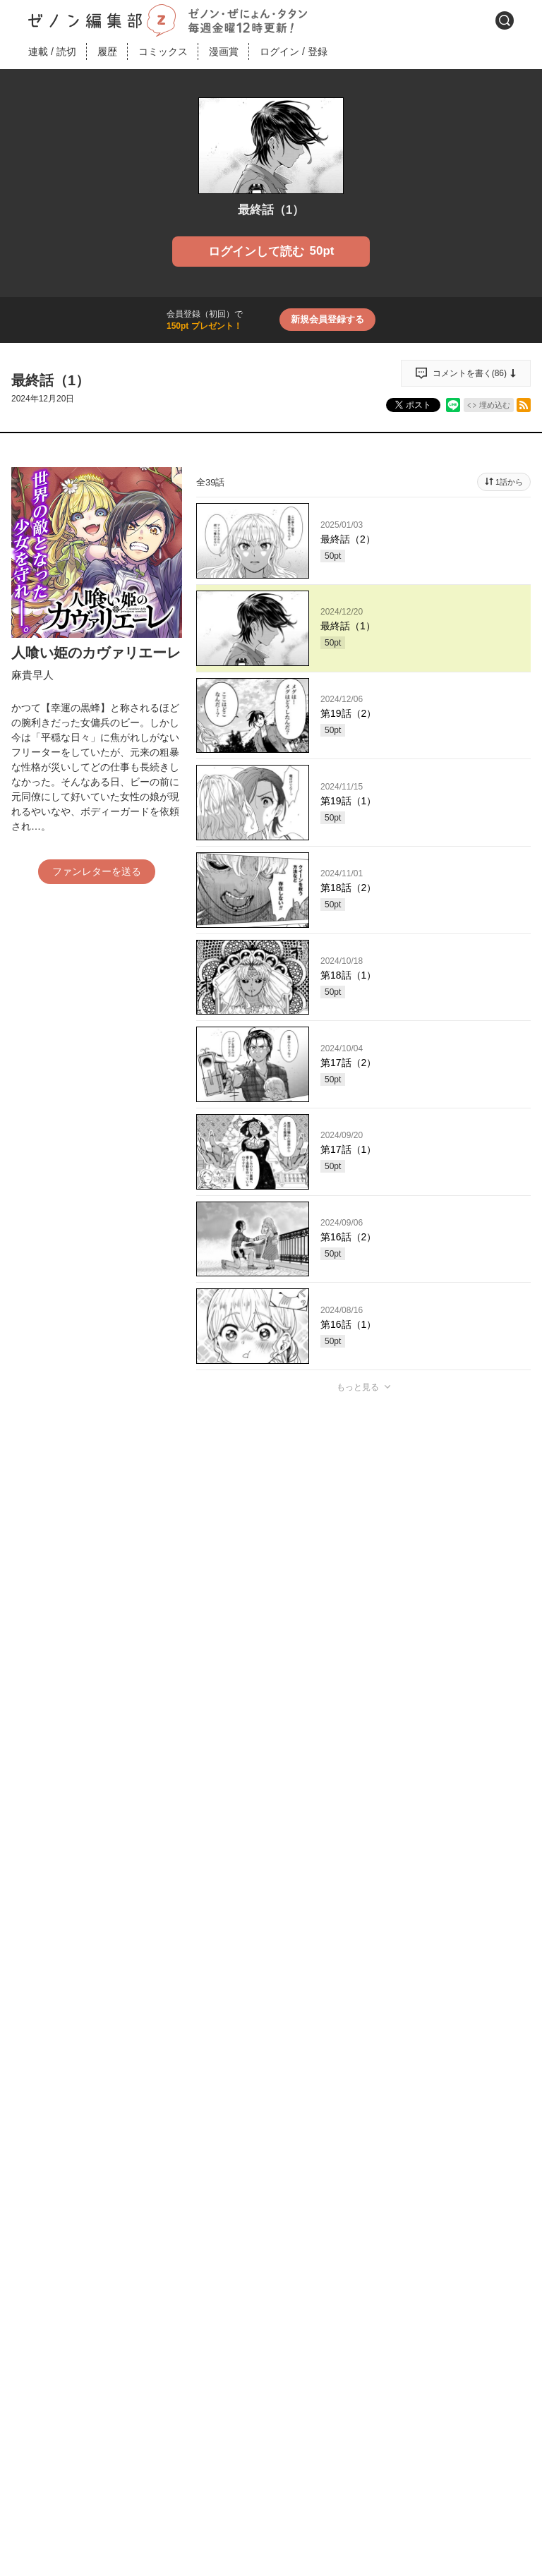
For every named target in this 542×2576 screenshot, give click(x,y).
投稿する (363, 1593)
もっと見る (358, 1387)
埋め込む (494, 405)
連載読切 (52, 51)
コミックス (163, 51)
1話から (509, 482)
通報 (507, 1700)
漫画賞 (224, 51)
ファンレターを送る (96, 871)
